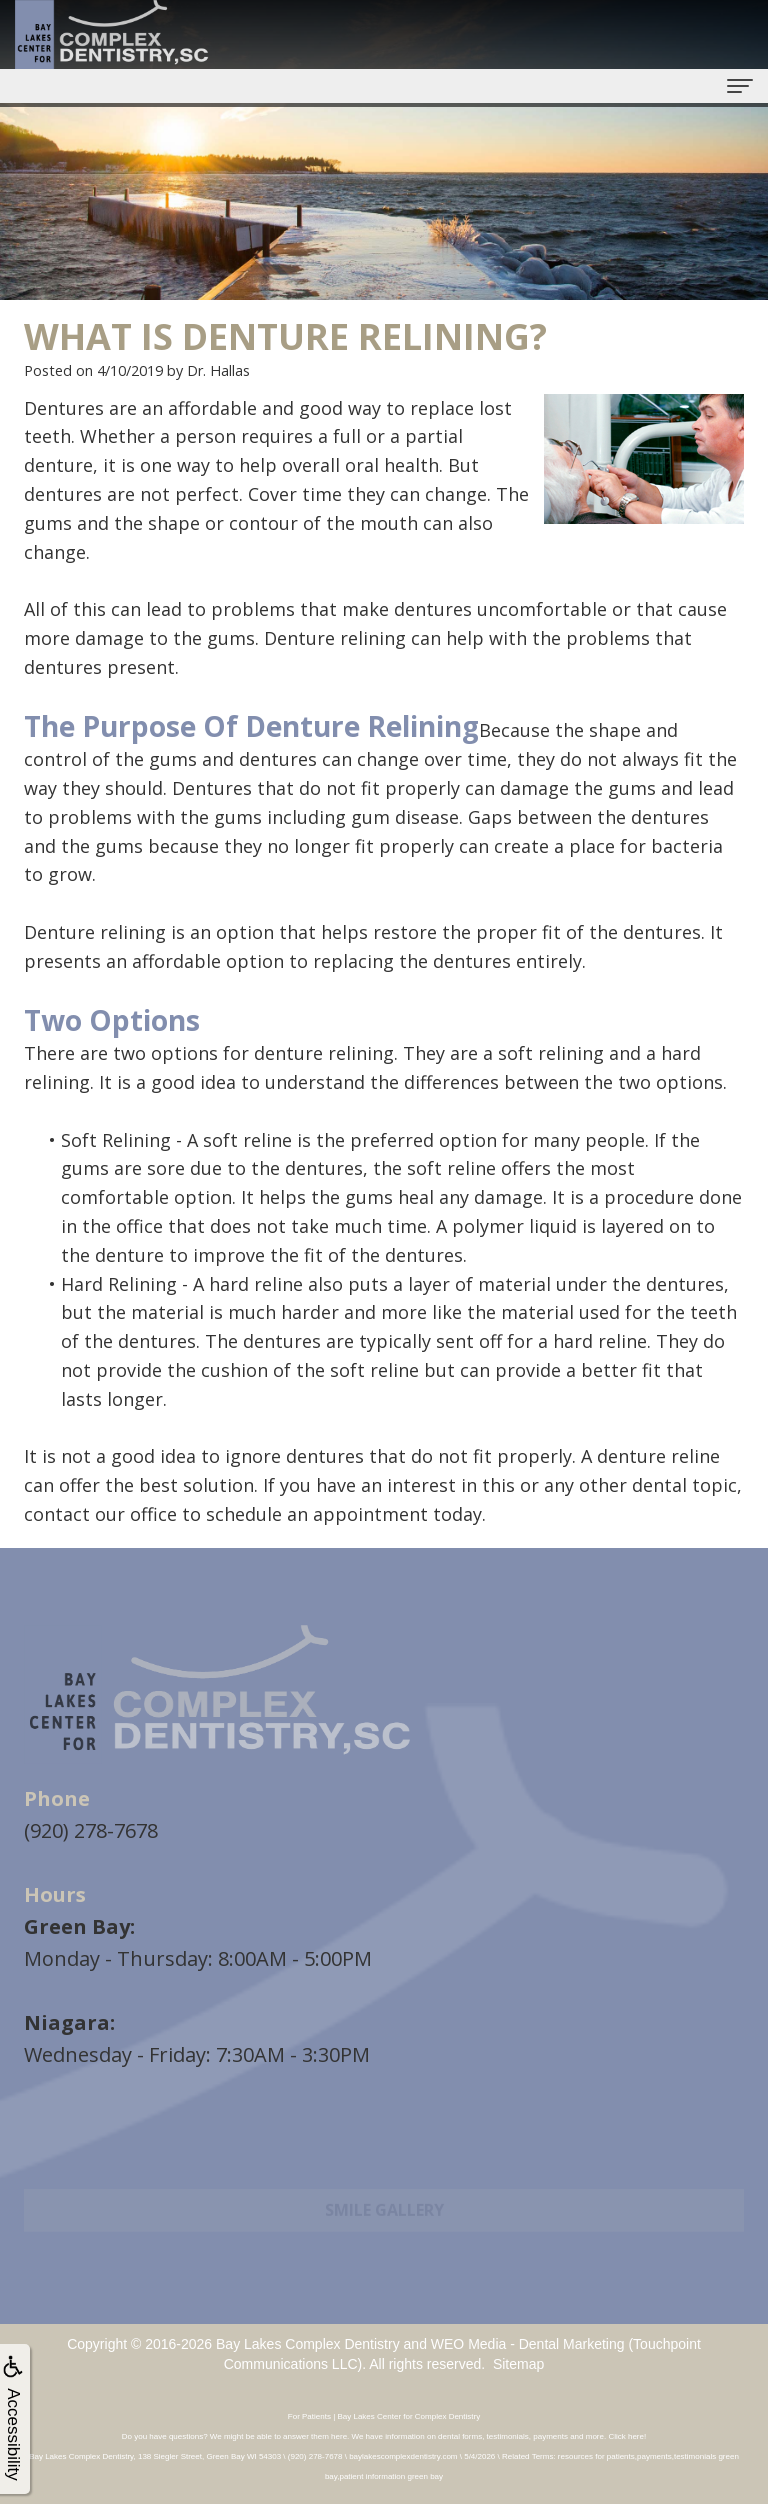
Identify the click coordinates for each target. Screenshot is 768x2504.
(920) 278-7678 (91, 1830)
